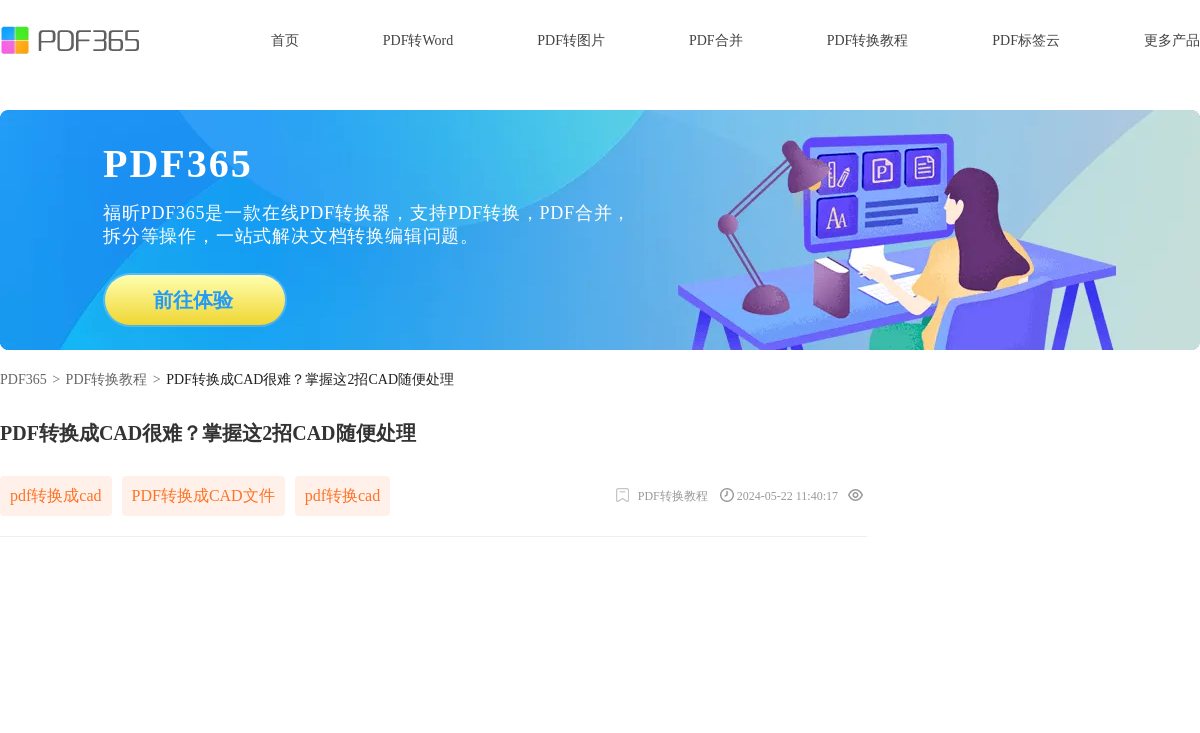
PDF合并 (716, 40)
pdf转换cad (343, 495)
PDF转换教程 (868, 40)
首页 (285, 40)
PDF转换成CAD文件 (203, 495)
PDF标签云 (1026, 40)
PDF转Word (418, 40)
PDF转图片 (571, 40)
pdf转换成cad (56, 495)
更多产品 (1172, 40)
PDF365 (23, 379)
